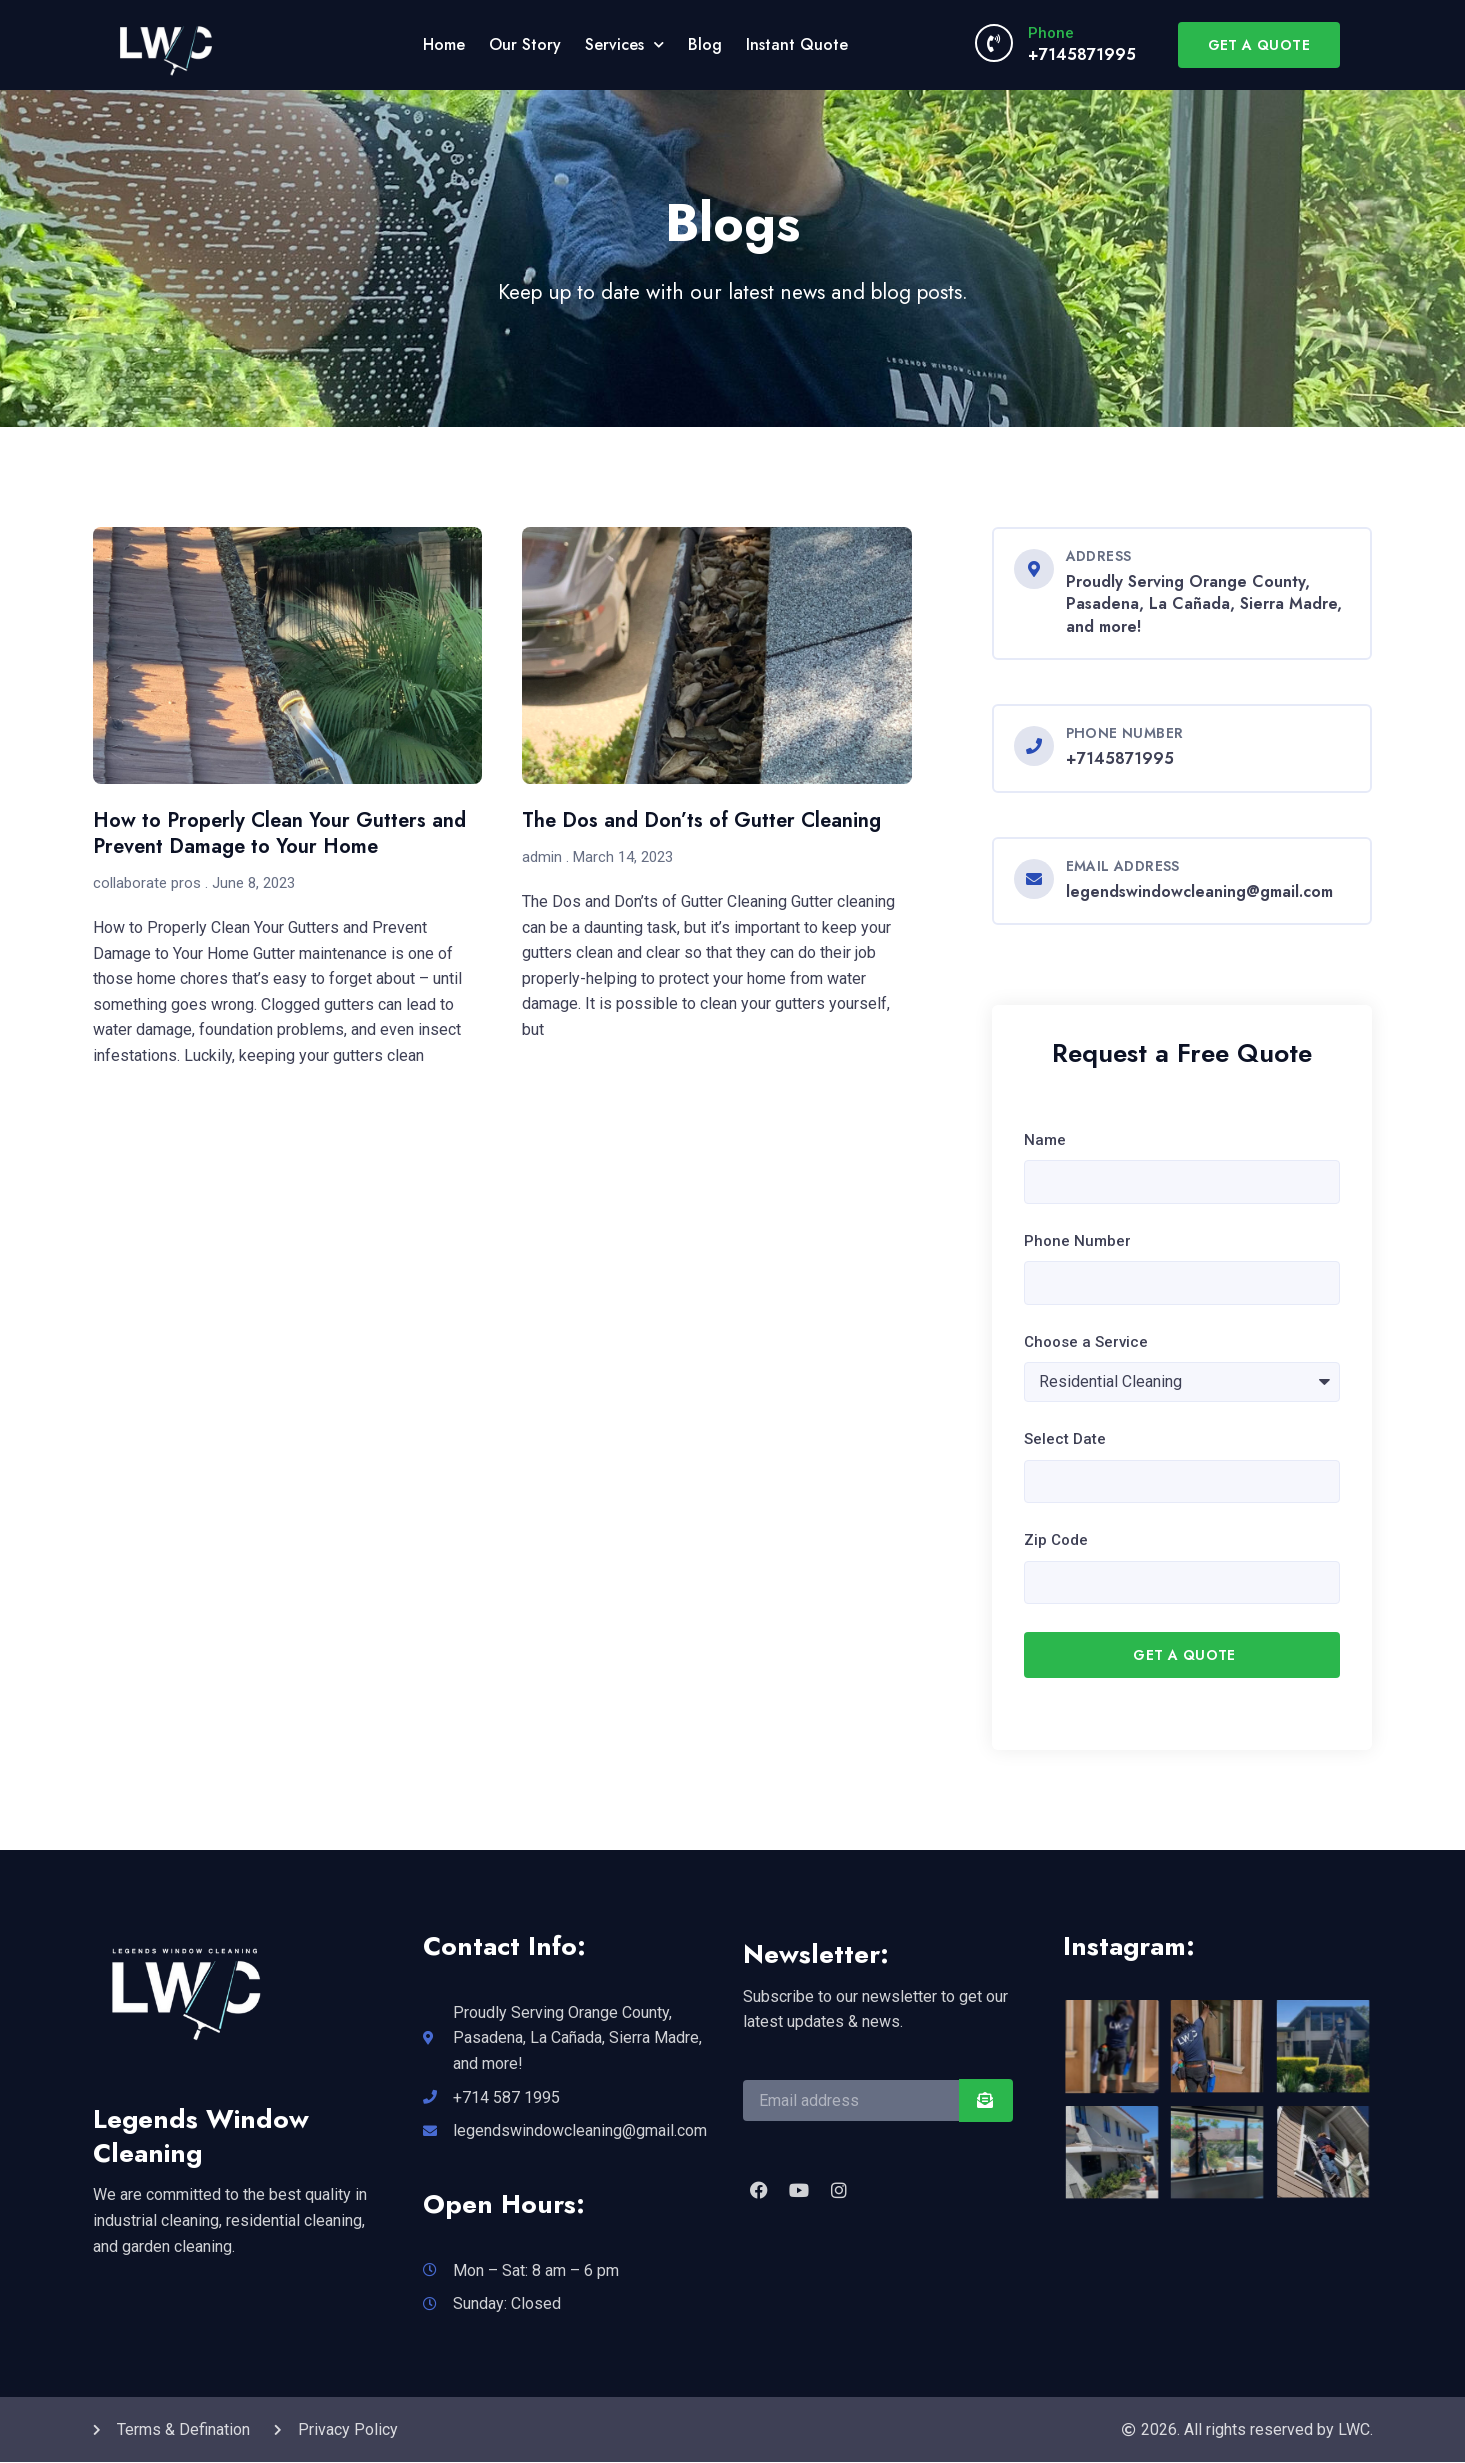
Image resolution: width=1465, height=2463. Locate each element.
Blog (705, 44)
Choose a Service (1086, 1342)
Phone (1051, 33)
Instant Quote (797, 44)
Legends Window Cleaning (201, 2136)
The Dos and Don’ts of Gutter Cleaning (701, 820)
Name (1045, 1140)
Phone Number (1077, 1241)
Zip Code (1056, 1541)
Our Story (525, 44)
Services (624, 44)
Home (444, 44)
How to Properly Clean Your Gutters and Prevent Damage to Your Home (279, 833)
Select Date (1065, 1439)
